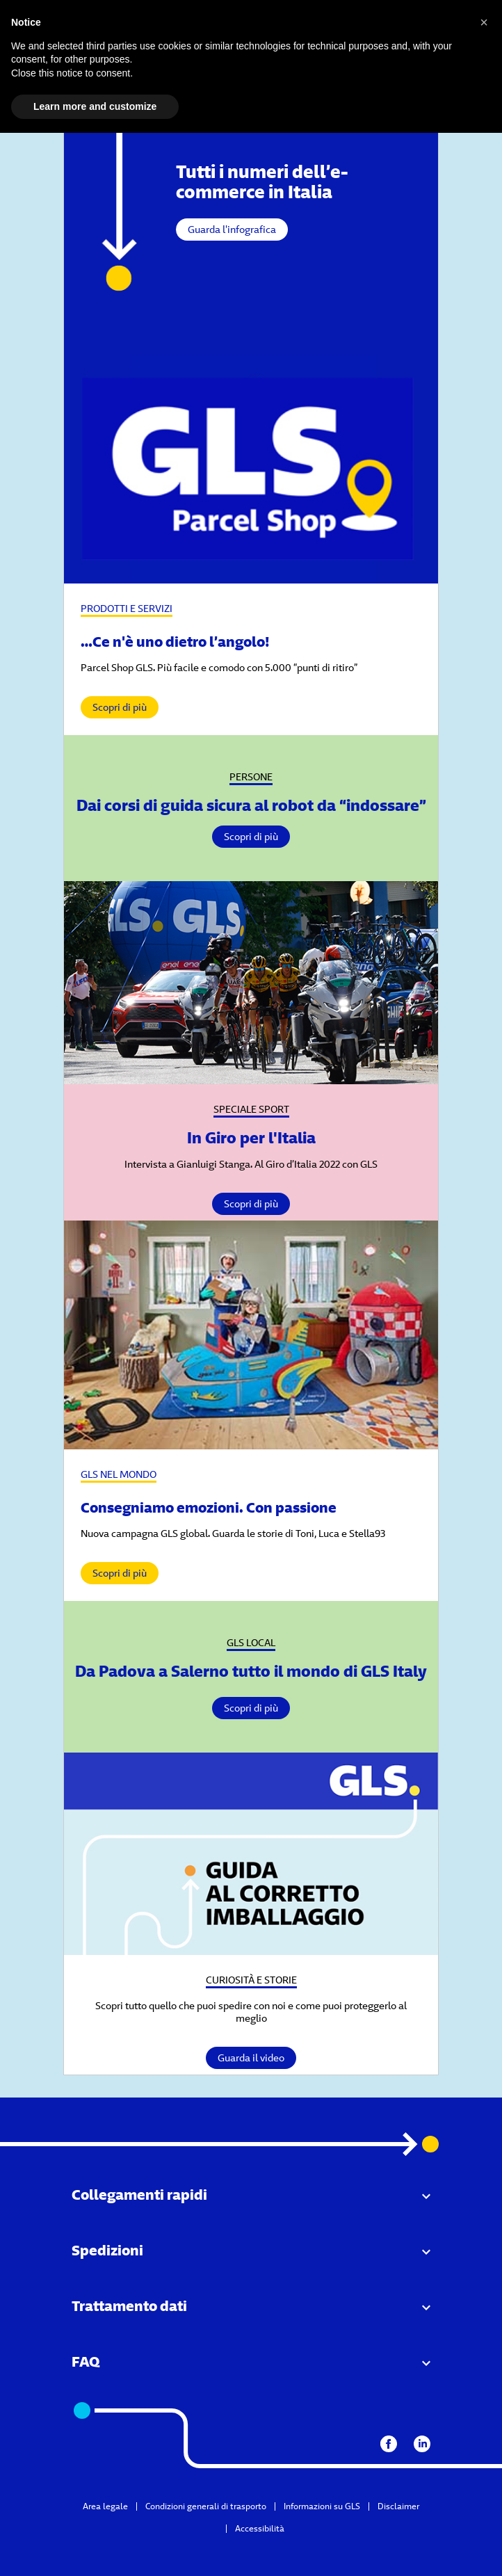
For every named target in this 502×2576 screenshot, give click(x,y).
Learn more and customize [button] (94, 106)
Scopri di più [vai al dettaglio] (119, 707)
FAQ (85, 2361)
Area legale (105, 2506)
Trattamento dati (129, 2305)
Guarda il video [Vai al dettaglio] (251, 2058)
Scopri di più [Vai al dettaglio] (251, 836)
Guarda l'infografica (232, 229)
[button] (484, 22)
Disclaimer (398, 2506)
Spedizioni (107, 2250)
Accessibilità (259, 2528)
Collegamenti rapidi (139, 2194)
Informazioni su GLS (322, 2506)
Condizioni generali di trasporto (205, 2506)
